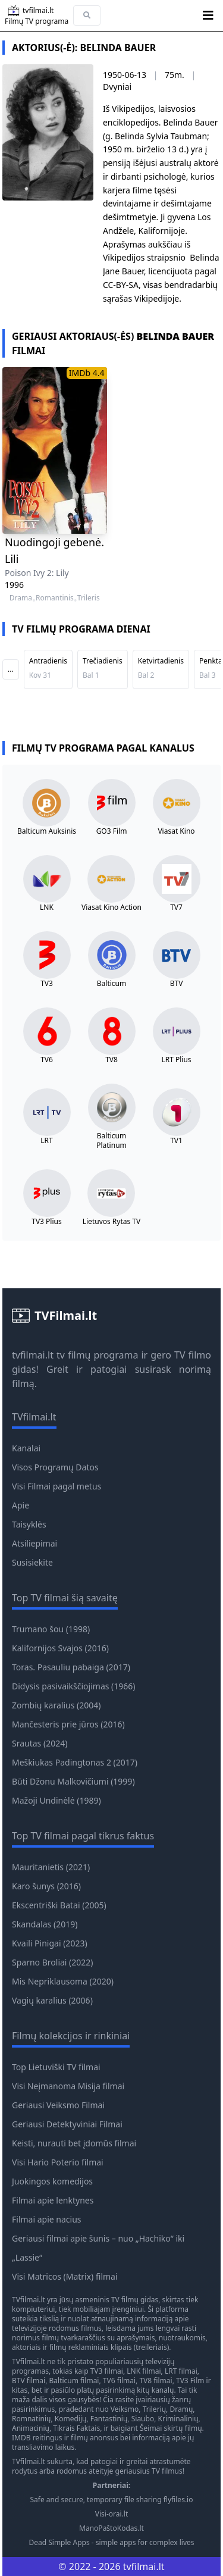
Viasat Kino (176, 831)
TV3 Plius (46, 1221)
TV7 (176, 907)
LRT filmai (181, 2371)
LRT (46, 1140)
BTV (176, 983)
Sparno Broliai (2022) (52, 1962)
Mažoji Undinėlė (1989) (56, 1800)
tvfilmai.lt (33, 1354)
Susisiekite (32, 1562)
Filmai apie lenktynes (52, 2200)
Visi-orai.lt (111, 2514)
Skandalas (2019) (44, 1924)
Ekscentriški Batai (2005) (59, 1905)
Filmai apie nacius (46, 2219)
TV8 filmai (155, 2380)
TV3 (46, 983)
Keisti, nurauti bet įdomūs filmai (74, 2143)
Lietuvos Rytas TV (112, 1221)
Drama (21, 598)
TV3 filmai (106, 2371)
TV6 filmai (119, 2380)
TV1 (176, 1140)
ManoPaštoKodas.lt (111, 2528)
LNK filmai (144, 2371)
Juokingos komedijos (52, 2181)
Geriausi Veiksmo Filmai (58, 2105)
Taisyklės (29, 1524)
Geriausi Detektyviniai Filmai (67, 2124)
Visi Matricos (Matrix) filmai (65, 2276)
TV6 (46, 1060)
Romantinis (55, 598)
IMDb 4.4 (87, 372)
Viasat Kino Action (111, 907)
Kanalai (26, 1448)
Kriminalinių (178, 2419)
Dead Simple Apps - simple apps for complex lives (111, 2542)
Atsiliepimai (34, 1543)
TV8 (111, 1060)
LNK (47, 907)
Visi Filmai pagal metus (56, 1486)
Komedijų (71, 2419)
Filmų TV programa (36, 21)
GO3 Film (111, 831)
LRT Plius (176, 1060)
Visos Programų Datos (55, 1467)
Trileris (88, 598)
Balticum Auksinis (46, 831)
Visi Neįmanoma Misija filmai (68, 2086)
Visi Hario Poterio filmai (57, 2162)
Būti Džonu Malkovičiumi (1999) (73, 1781)
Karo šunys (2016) (46, 1886)
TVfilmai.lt (28, 2300)
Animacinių (30, 2428)
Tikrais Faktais (76, 2428)
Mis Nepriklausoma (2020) (63, 1981)
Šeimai (151, 2428)
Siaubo (142, 2419)
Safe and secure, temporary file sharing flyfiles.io (111, 2500)
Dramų (181, 2409)
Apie (20, 1505)
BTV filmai (28, 2380)
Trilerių (154, 2409)
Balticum (111, 983)
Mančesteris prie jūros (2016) (68, 1724)
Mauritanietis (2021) (51, 1867)
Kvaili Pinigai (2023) (49, 1943)
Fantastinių (109, 2419)
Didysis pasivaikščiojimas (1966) (74, 1686)
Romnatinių (31, 2419)
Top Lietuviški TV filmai (56, 2067)
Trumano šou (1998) (51, 1629)
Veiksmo (125, 2409)
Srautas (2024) (39, 1743)
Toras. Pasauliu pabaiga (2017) (71, 1667)
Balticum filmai (74, 2380)
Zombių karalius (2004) (56, 1705)
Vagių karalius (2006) (52, 2000)
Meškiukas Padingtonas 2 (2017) (74, 1762)
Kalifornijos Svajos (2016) (60, 1648)
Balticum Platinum (111, 1140)
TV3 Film (190, 2380)
